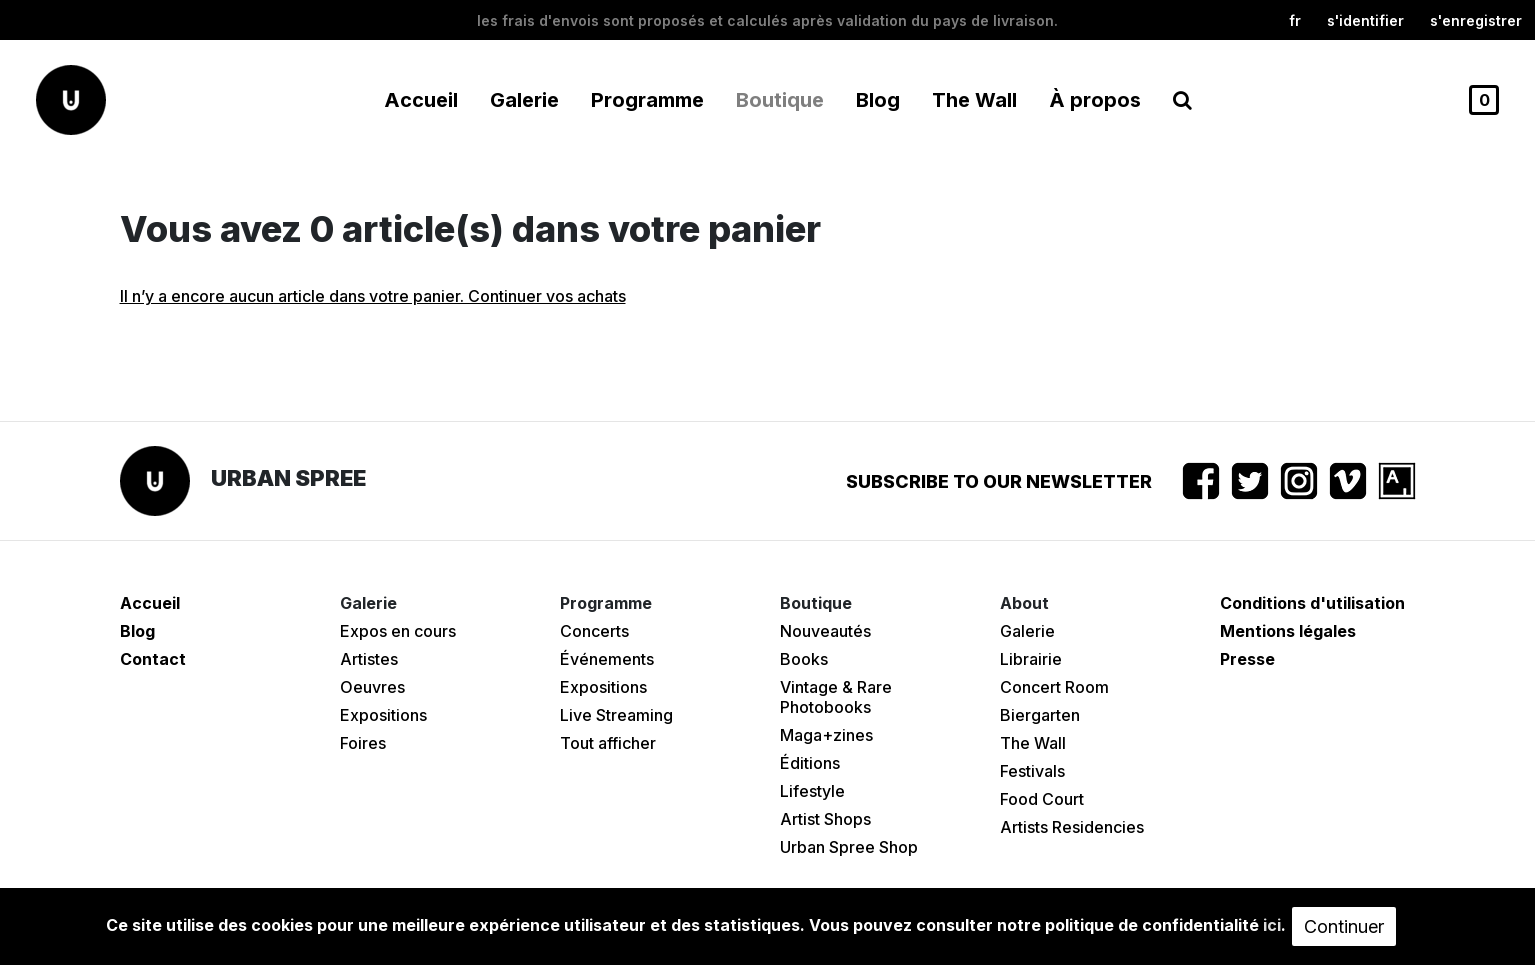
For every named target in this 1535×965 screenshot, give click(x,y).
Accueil (421, 100)
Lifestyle (812, 791)
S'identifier (1365, 20)
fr (1295, 20)
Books (804, 659)
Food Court (1042, 799)
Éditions (810, 763)
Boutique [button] (780, 100)
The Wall (974, 100)
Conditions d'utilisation (1312, 603)
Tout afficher (608, 743)
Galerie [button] (524, 100)
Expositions (383, 715)
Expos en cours (398, 631)
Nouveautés (825, 631)
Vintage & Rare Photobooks (836, 697)
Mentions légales (1288, 631)
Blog (878, 100)
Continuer (1344, 926)
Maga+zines (826, 735)
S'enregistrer (1476, 20)
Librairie (1031, 659)
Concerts (594, 631)
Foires (363, 743)
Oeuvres (372, 687)
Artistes (369, 659)
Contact (153, 659)
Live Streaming (616, 715)
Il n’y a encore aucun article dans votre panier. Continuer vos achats (373, 296)
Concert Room (1054, 687)
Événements (607, 659)
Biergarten (1040, 715)
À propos (1095, 100)
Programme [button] (647, 100)
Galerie (1027, 631)
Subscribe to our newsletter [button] (999, 481)
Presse (1247, 659)
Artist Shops (825, 819)
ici (1272, 925)
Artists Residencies (1072, 827)
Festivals (1032, 771)
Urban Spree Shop (849, 847)
